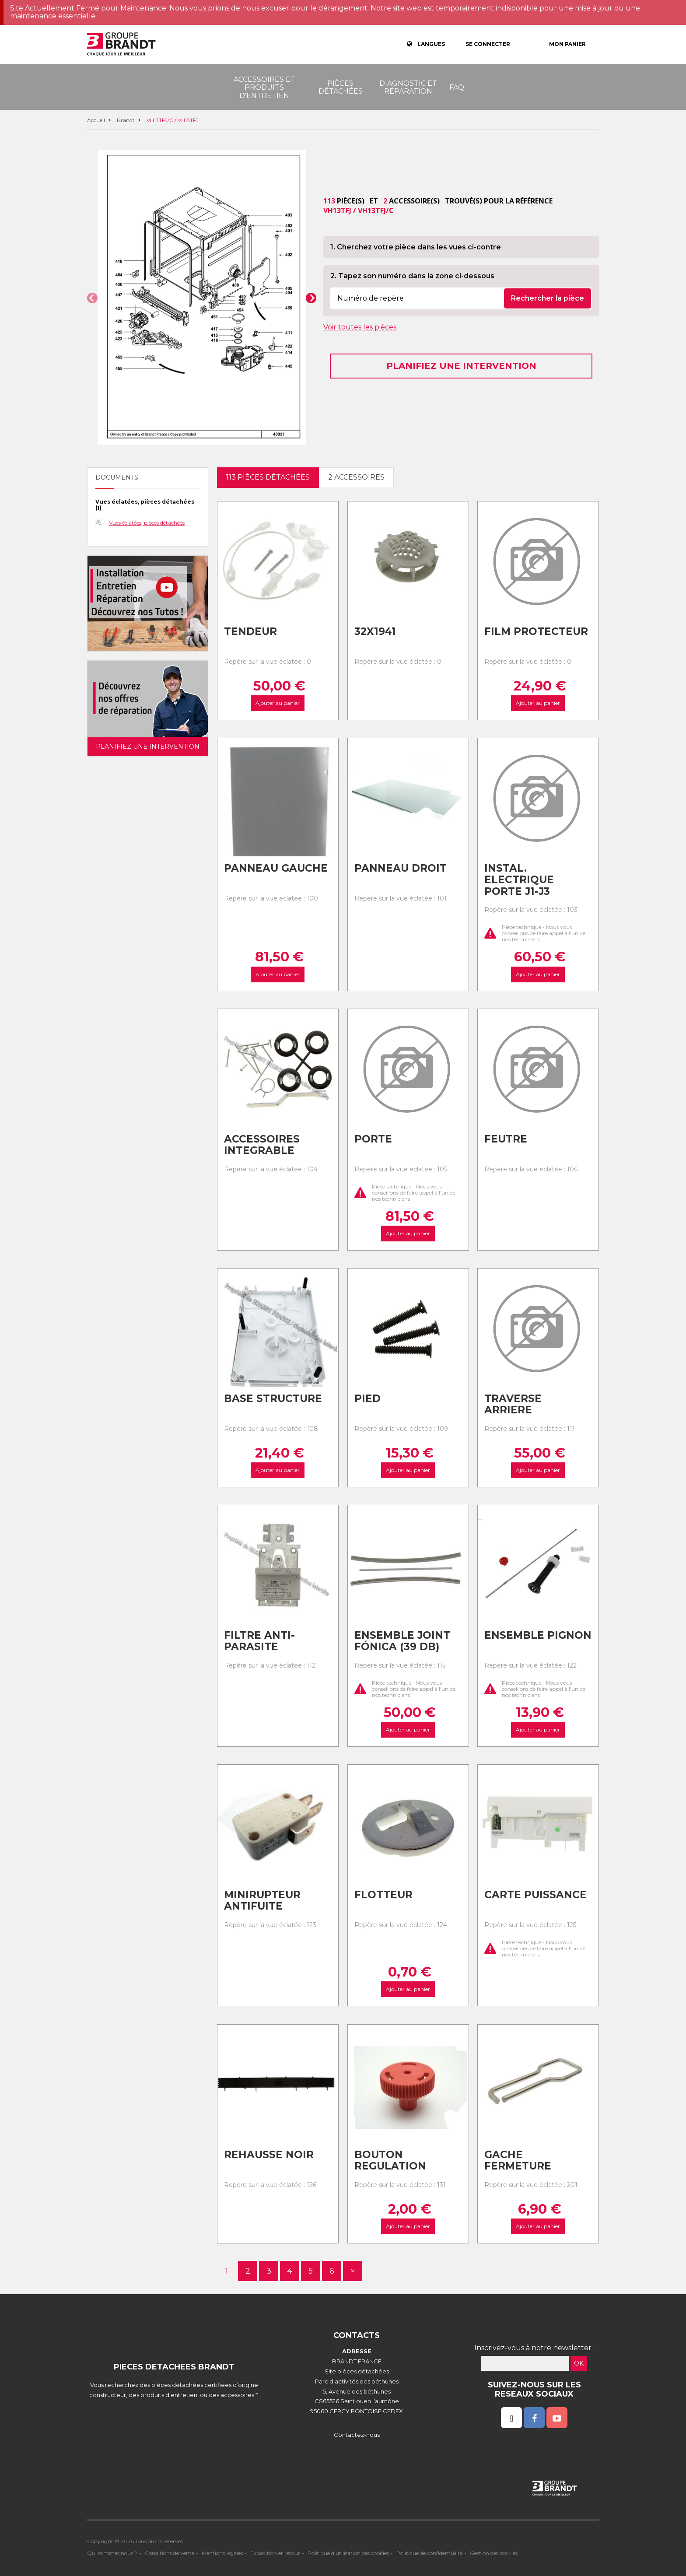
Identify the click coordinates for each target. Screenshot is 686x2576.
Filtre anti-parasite (259, 1641)
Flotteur (383, 1894)
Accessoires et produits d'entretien (264, 87)
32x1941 (375, 631)
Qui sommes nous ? (112, 2553)
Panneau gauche (276, 868)
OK (579, 2363)
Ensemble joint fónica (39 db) (402, 1641)
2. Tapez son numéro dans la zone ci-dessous (412, 276)
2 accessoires (356, 477)
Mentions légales (222, 2553)
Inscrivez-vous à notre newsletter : (534, 2348)
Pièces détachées (340, 87)
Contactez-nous (357, 2434)
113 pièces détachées (268, 477)
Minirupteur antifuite (262, 1900)
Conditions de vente (169, 2553)
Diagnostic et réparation (408, 87)
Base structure (273, 1398)
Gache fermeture (517, 2160)
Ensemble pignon (538, 1635)
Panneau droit (400, 868)
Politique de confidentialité (429, 2553)
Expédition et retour (275, 2553)
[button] (92, 298)
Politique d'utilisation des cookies (348, 2553)
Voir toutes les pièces (359, 327)
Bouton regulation (390, 2160)
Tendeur (250, 631)
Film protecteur (536, 631)
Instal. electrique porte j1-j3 (519, 879)
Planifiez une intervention (461, 366)
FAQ (456, 87)
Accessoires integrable (262, 1145)
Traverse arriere (513, 1404)
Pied (367, 1398)
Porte (373, 1139)
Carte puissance (535, 1894)
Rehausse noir (269, 2154)
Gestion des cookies (494, 2553)
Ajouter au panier (278, 703)
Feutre (505, 1139)
